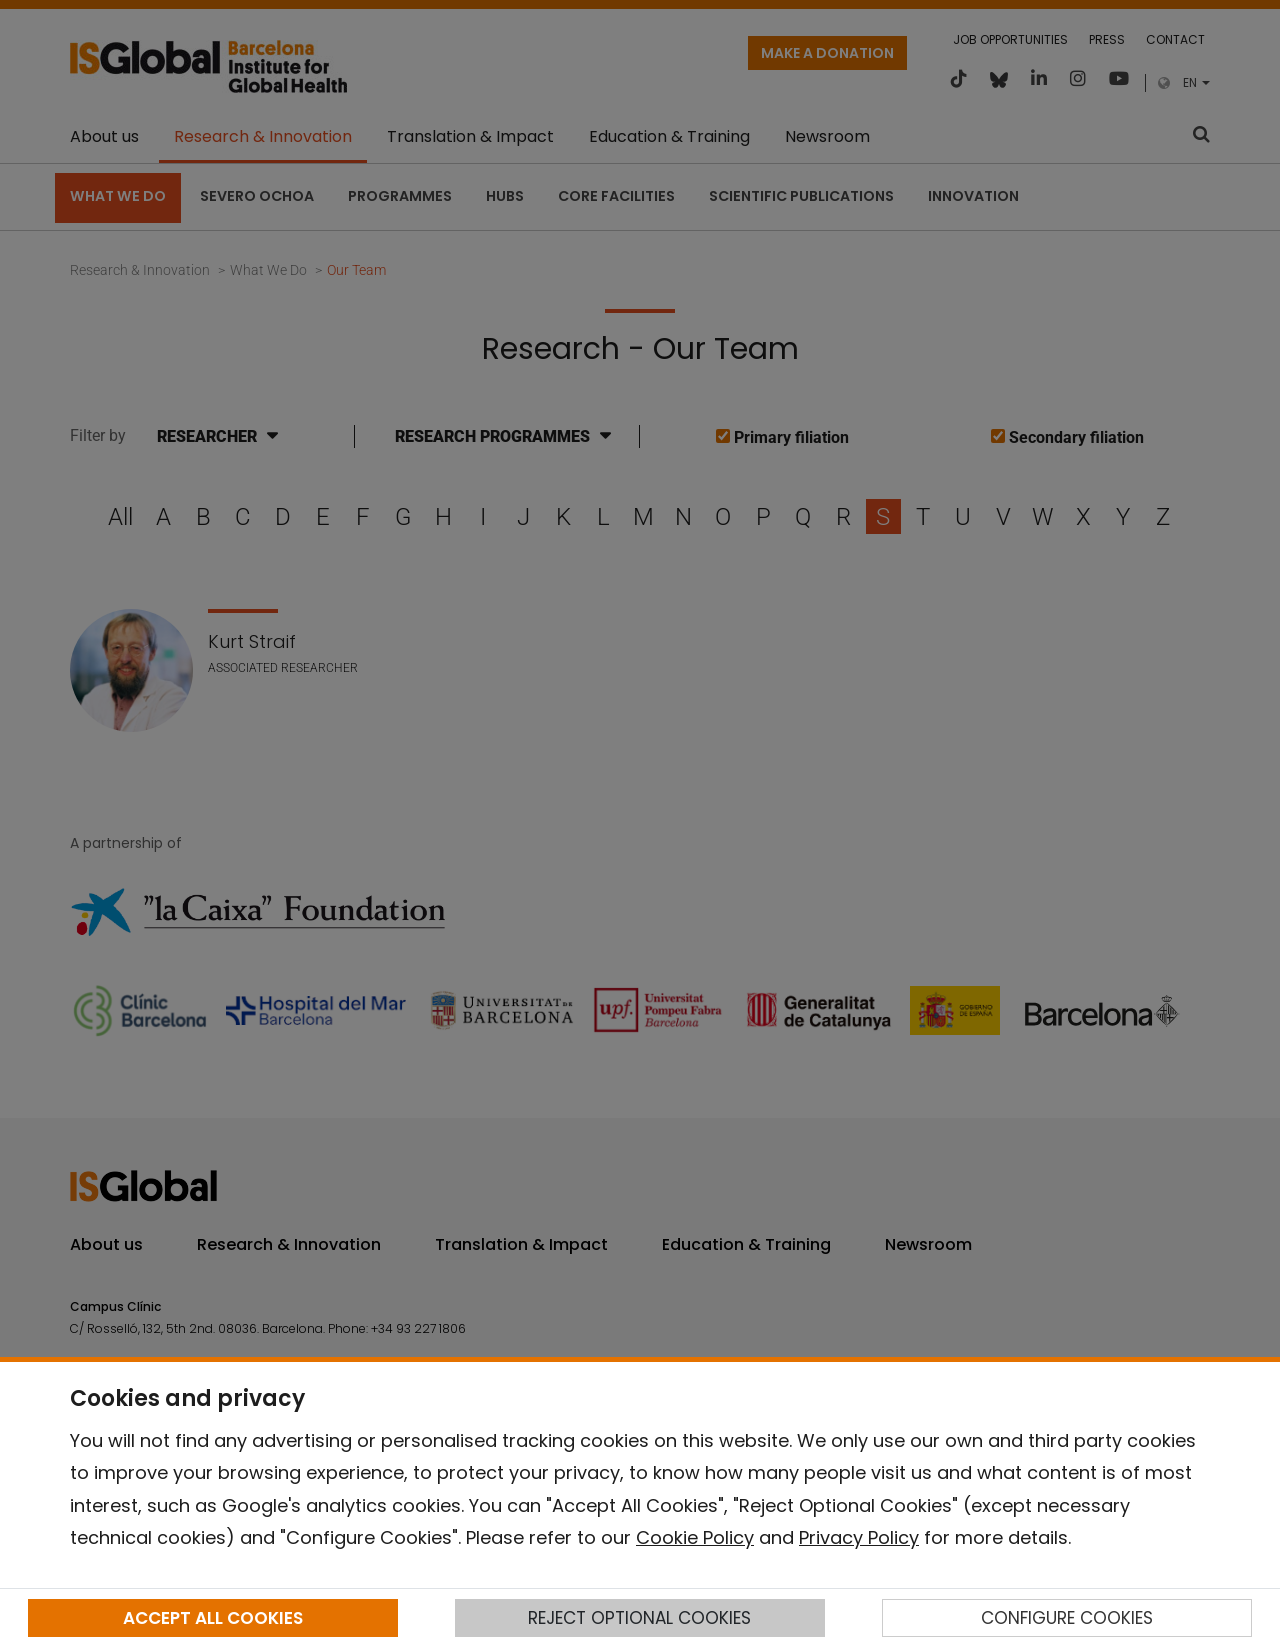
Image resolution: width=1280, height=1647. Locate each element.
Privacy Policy (859, 1537)
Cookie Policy (695, 1537)
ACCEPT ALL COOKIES (213, 1618)
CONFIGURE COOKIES (1067, 1618)
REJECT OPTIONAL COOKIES (639, 1618)
